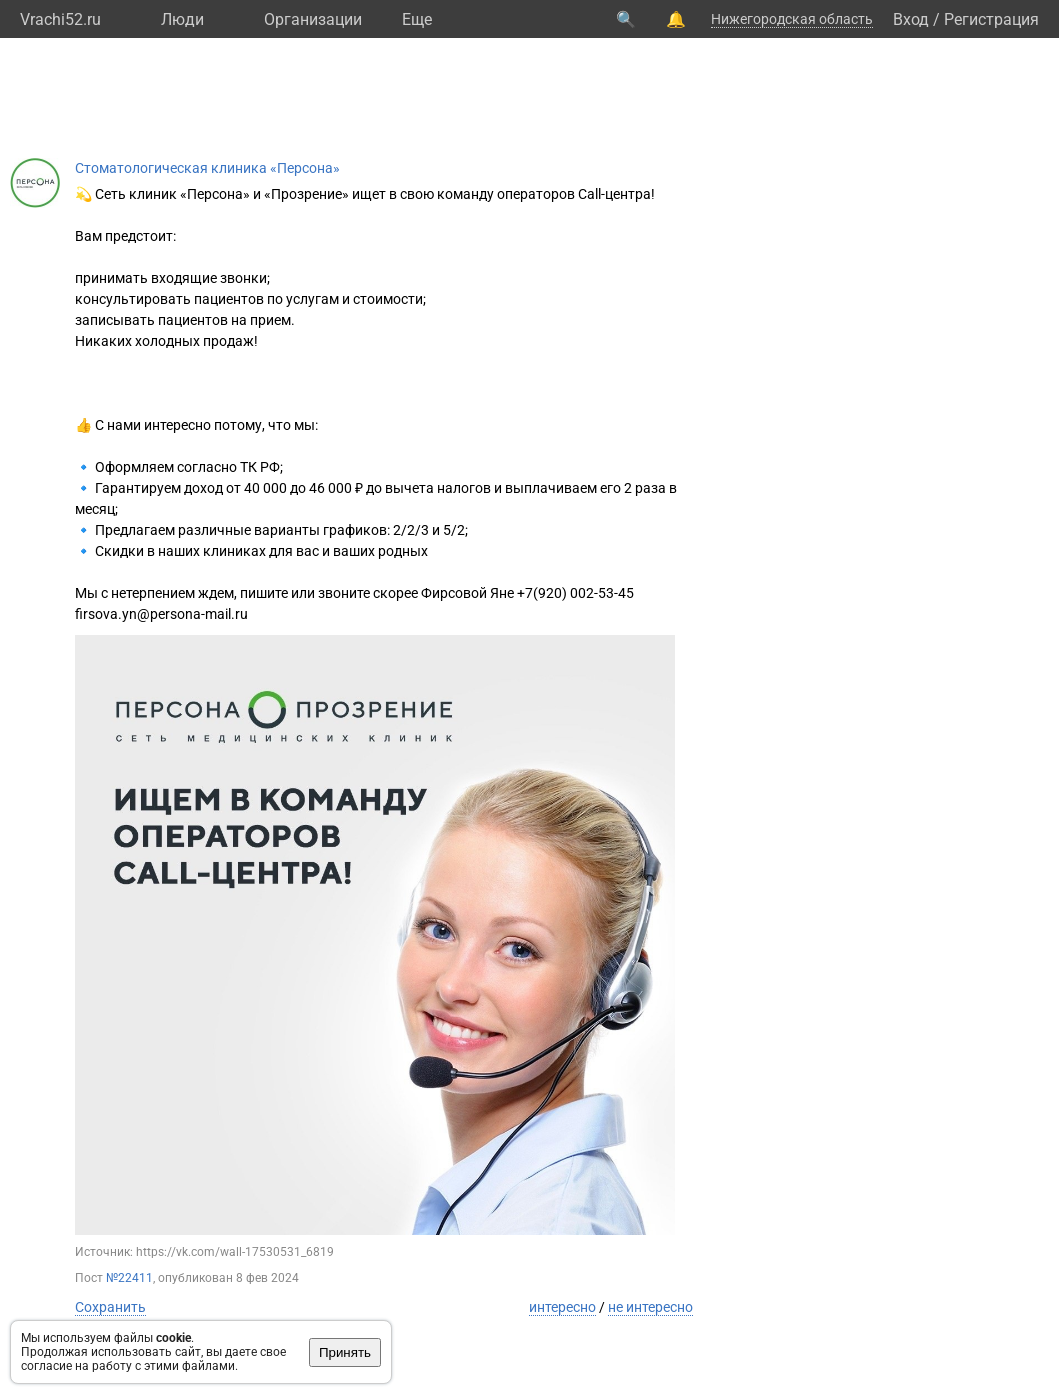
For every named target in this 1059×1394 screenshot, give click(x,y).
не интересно (650, 1307)
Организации (313, 19)
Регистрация (991, 19)
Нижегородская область (792, 19)
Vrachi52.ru (60, 19)
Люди (182, 19)
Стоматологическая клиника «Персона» (207, 168)
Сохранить (110, 1307)
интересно (562, 1307)
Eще (417, 19)
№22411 (129, 1278)
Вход (911, 19)
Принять (345, 1352)
